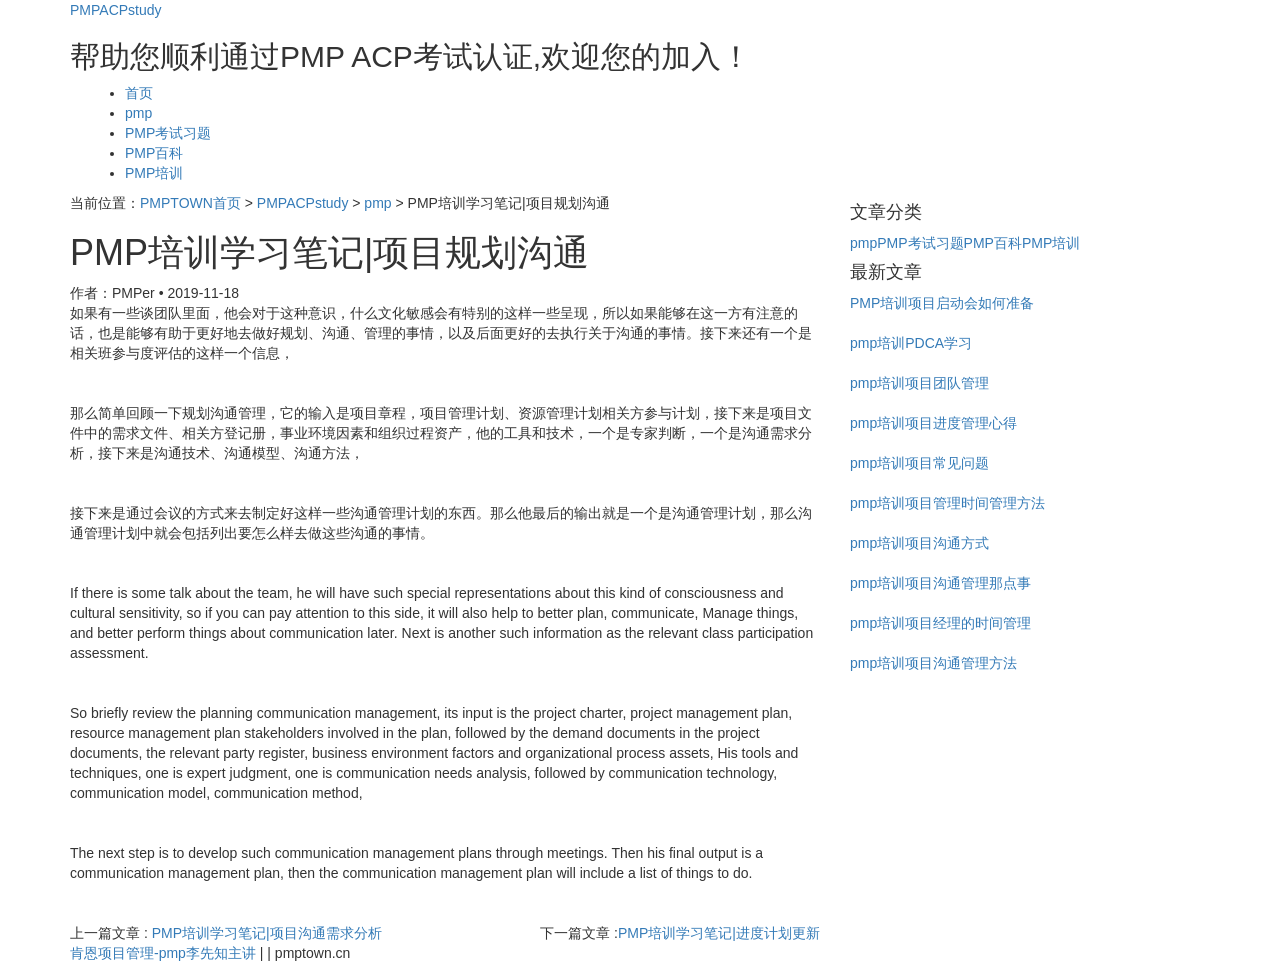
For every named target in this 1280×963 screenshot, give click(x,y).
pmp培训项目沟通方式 (919, 543)
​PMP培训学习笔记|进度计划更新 (719, 933)
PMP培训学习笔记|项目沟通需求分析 (267, 933)
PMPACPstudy (116, 10)
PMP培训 (154, 173)
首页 (139, 93)
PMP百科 (154, 153)
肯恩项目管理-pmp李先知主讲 (163, 953)
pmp (138, 113)
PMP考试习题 (168, 133)
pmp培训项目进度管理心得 (933, 423)
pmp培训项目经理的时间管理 (940, 623)
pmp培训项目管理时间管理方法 (947, 503)
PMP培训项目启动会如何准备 (942, 303)
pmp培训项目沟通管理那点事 (940, 583)
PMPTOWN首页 (190, 203)
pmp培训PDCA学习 (911, 343)
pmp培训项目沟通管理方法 (933, 663)
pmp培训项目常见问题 (919, 463)
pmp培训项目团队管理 (919, 383)
